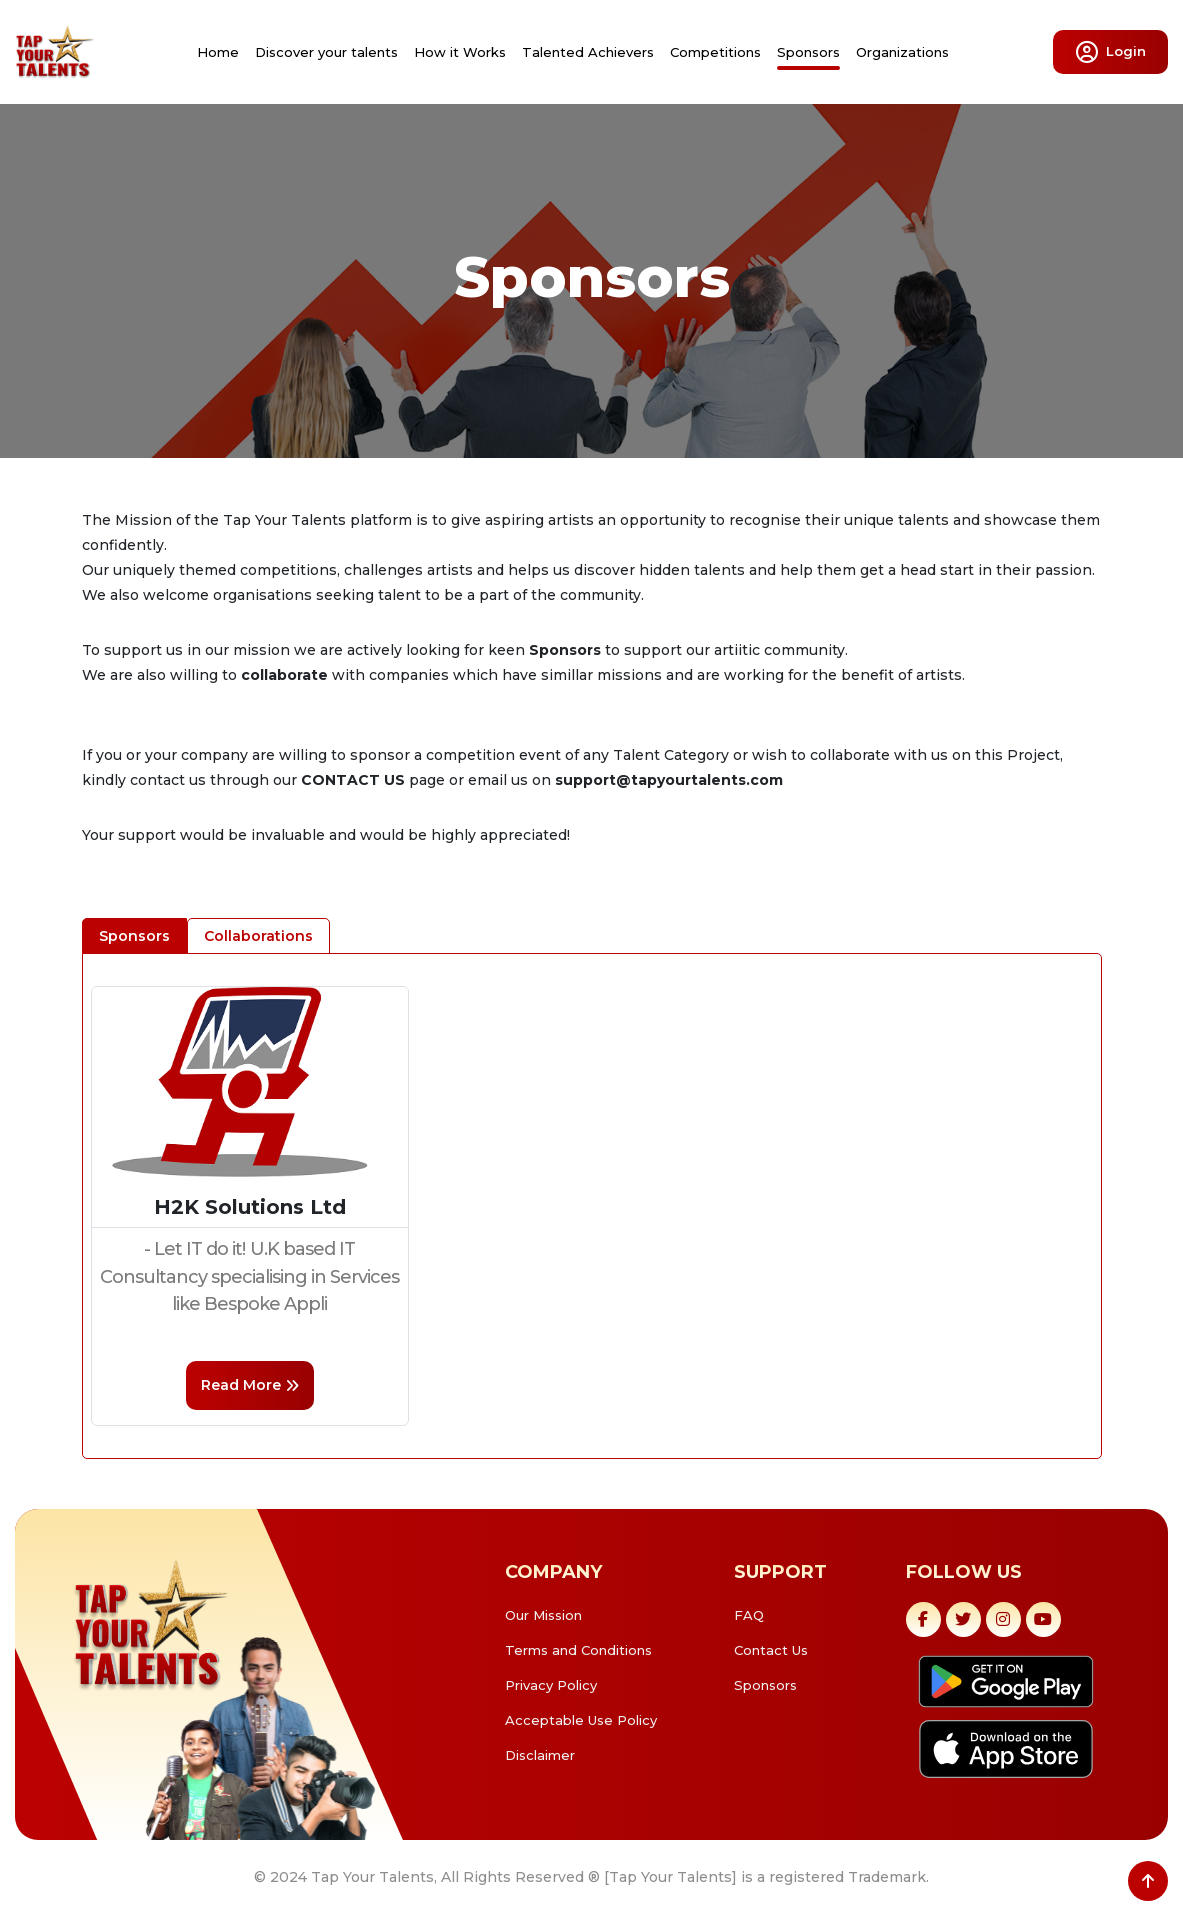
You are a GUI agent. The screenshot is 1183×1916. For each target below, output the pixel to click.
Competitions (715, 52)
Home (218, 52)
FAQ (749, 1615)
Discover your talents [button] (326, 52)
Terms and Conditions (578, 1650)
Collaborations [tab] (258, 936)
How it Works (460, 52)
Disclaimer (540, 1755)
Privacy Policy (551, 1685)
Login (1111, 52)
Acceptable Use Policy (581, 1720)
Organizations (902, 52)
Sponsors (808, 52)
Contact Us (771, 1650)
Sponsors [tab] (134, 936)
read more (250, 1385)
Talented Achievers (588, 52)
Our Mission (543, 1615)
